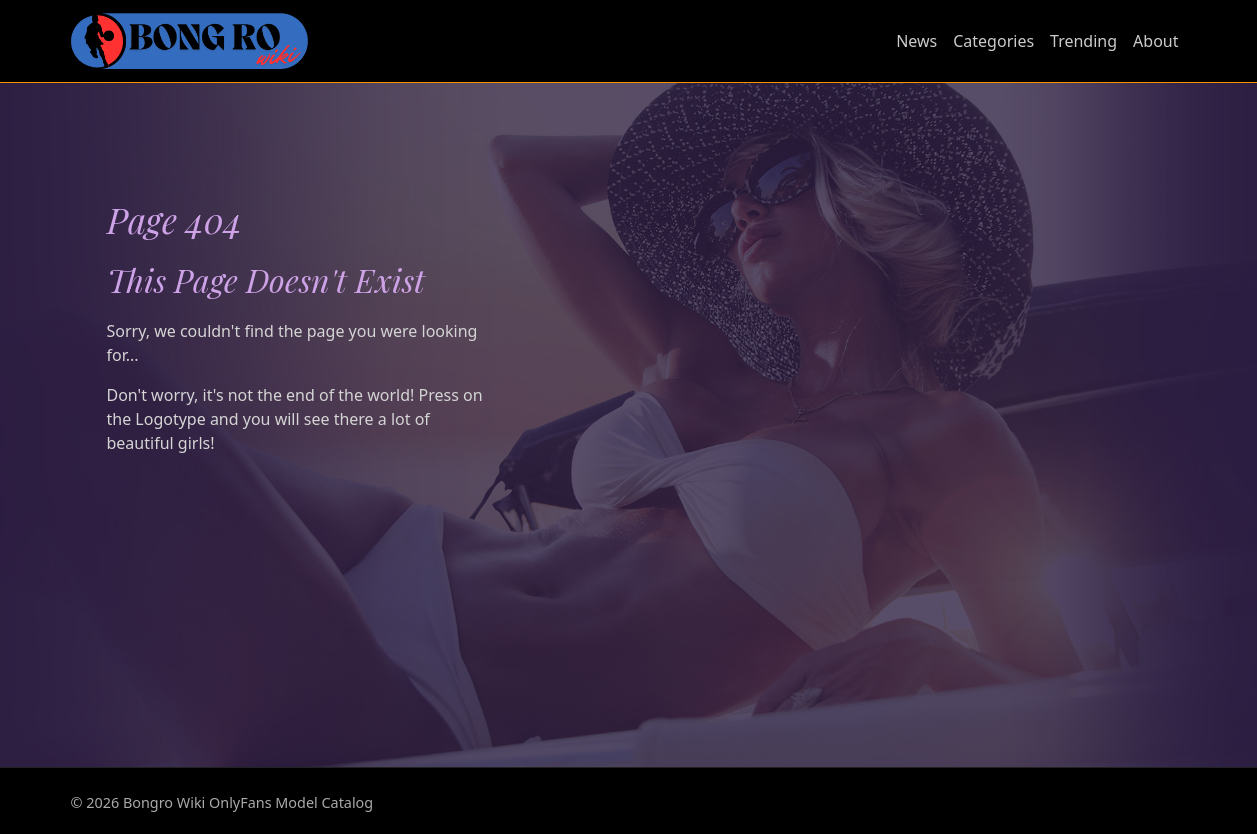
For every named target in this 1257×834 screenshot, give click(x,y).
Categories (993, 41)
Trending (1083, 41)
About (1155, 41)
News (916, 41)
